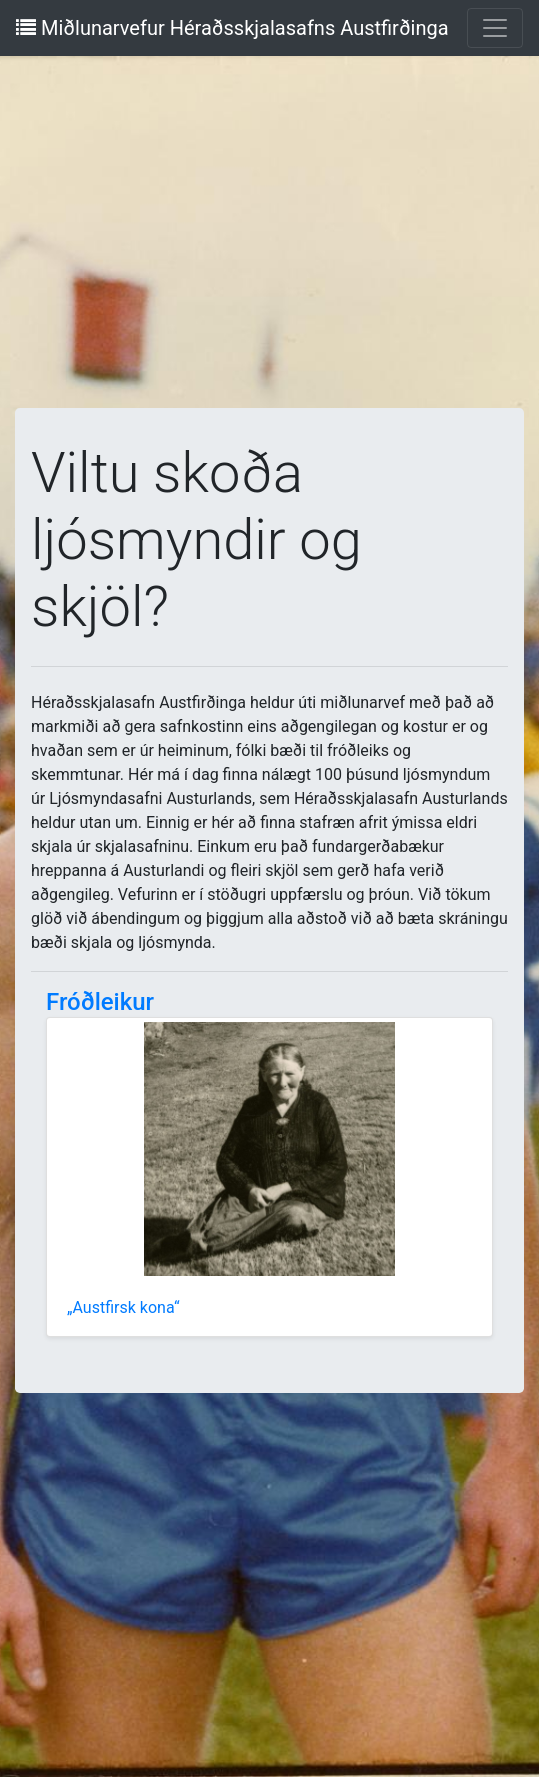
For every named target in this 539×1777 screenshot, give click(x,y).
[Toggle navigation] (495, 28)
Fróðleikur (100, 1002)
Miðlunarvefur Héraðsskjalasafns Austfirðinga (232, 28)
